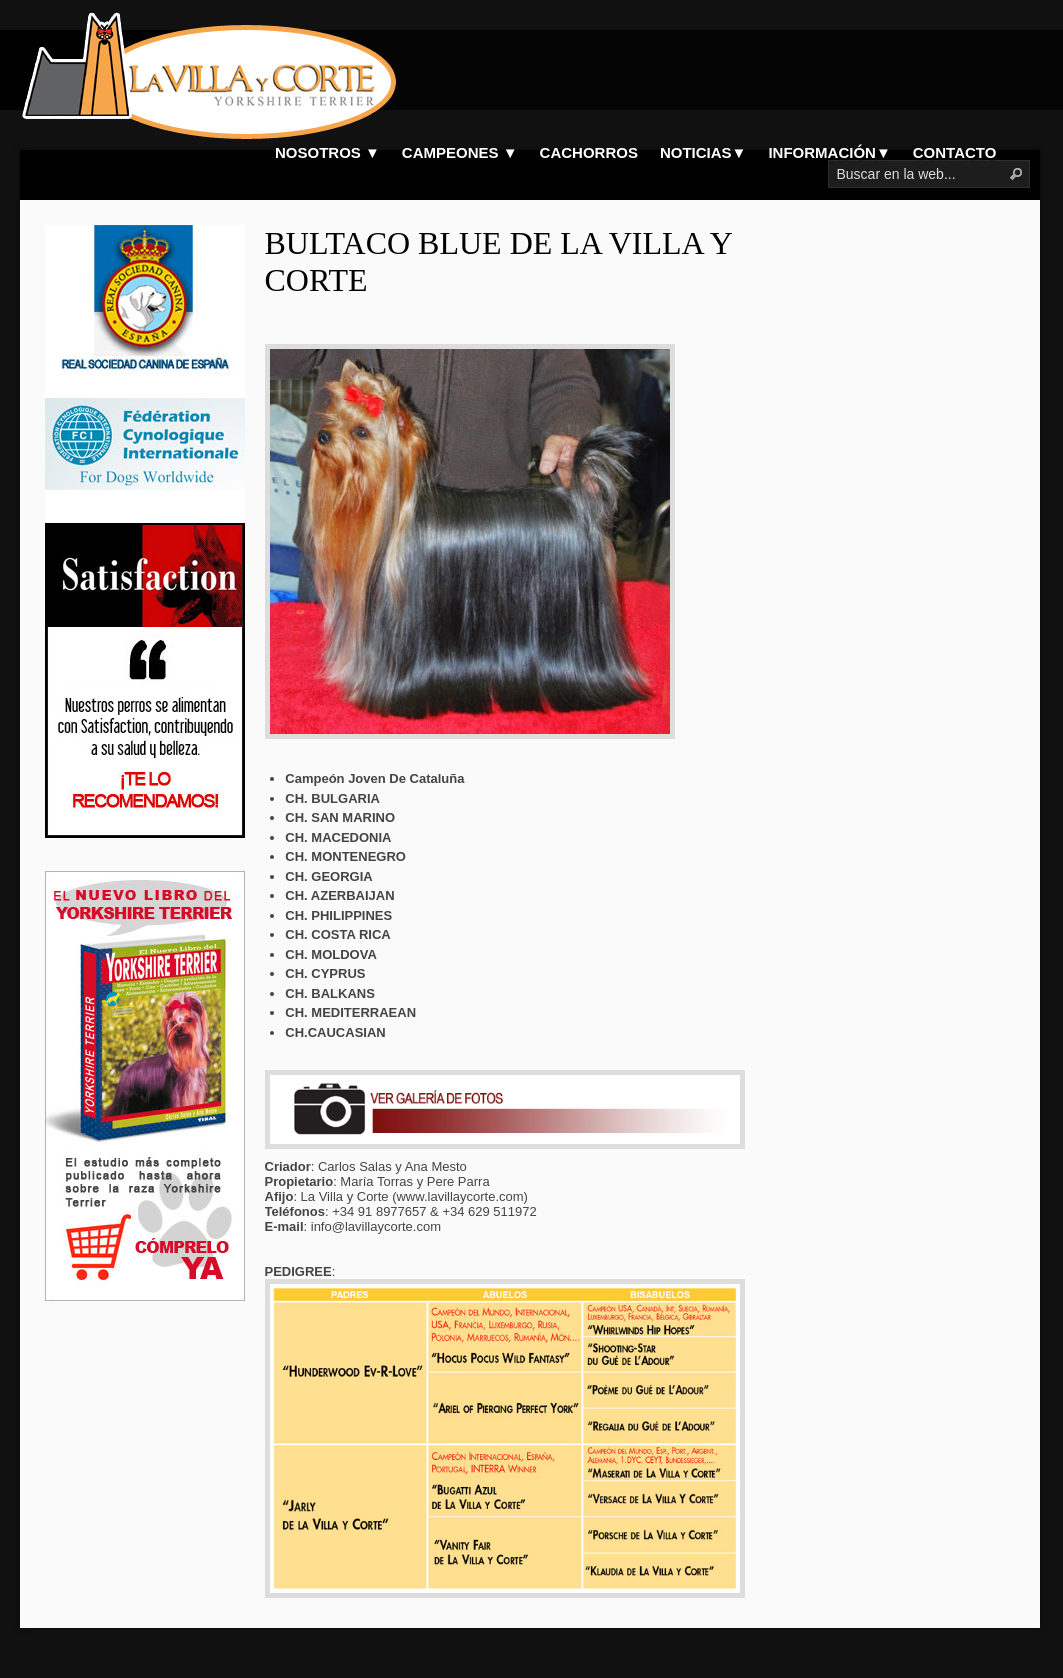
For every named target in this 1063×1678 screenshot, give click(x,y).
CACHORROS (589, 152)
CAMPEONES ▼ (460, 152)
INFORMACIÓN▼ (829, 152)
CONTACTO (955, 152)
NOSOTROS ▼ (327, 152)
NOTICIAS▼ (703, 152)
